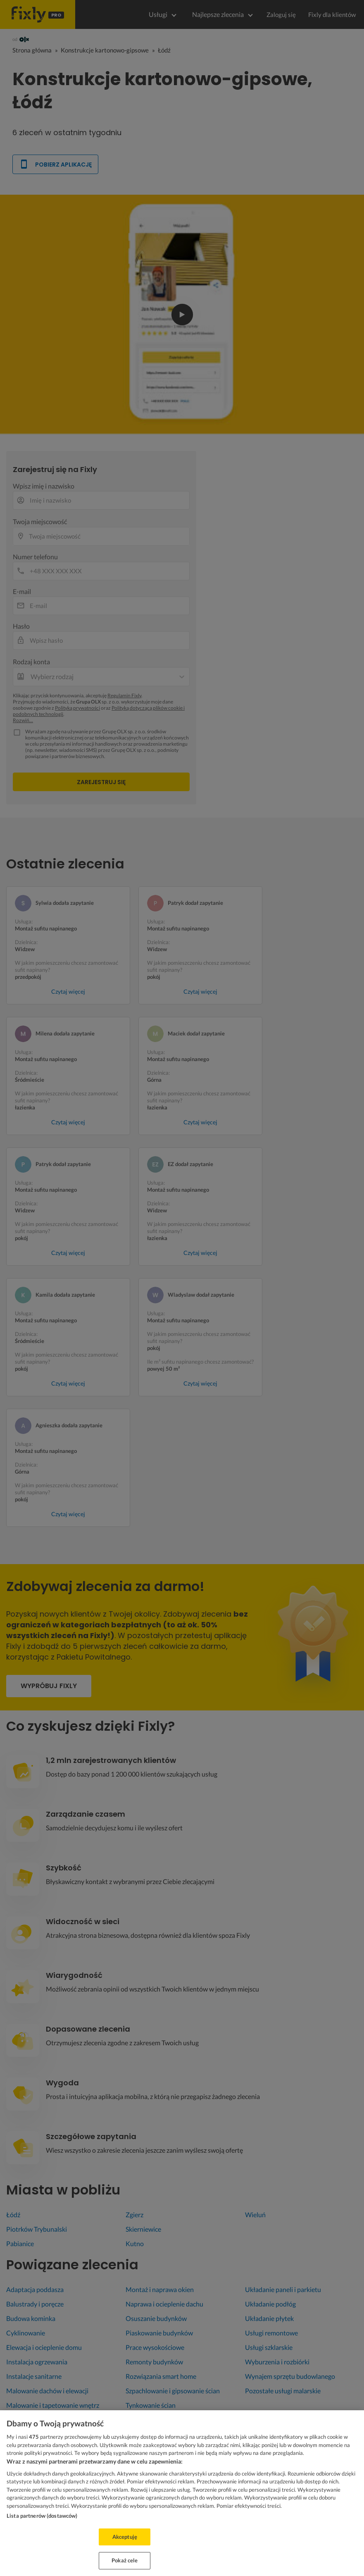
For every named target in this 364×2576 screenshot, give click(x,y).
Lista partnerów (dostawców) (42, 2515)
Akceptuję (124, 2536)
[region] (182, 2493)
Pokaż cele (125, 2560)
